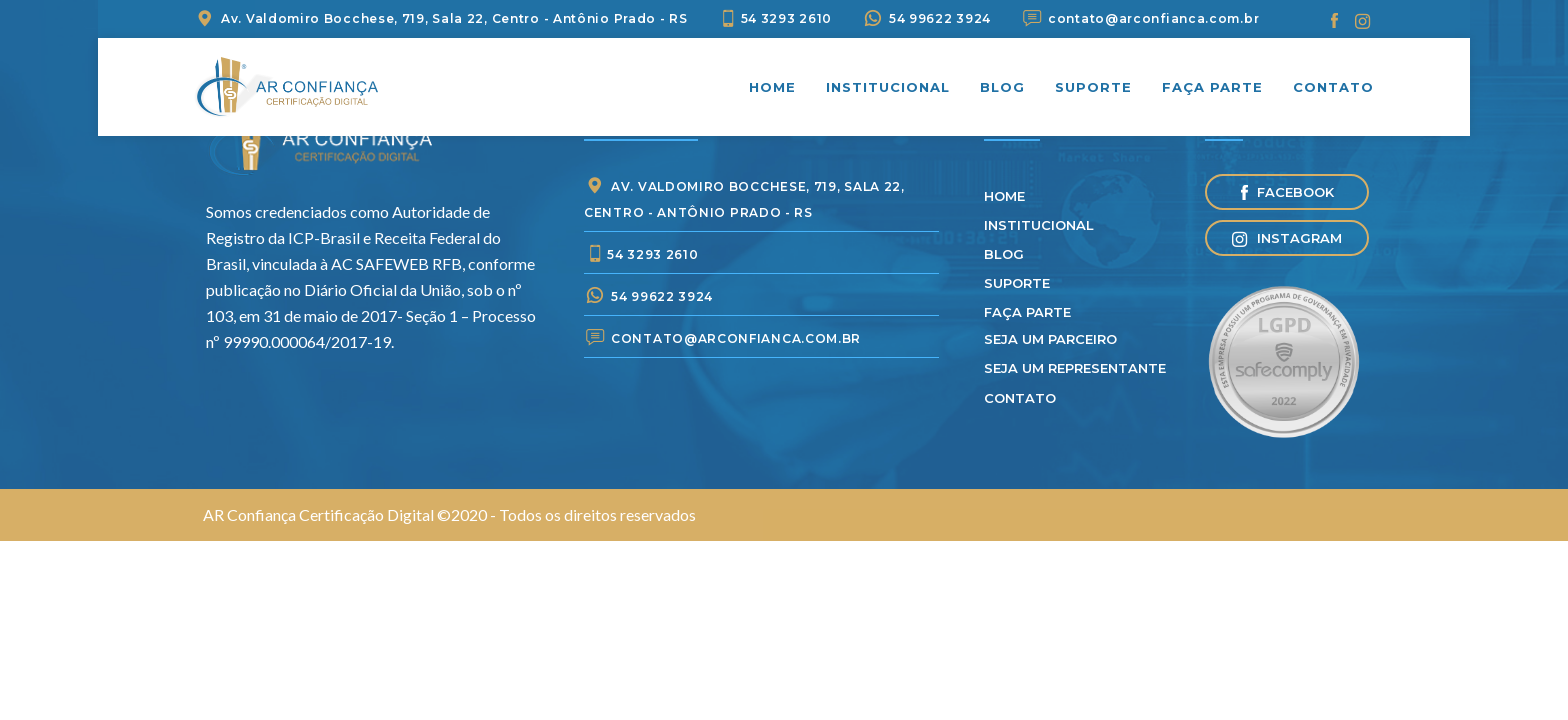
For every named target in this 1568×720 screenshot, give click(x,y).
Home (772, 87)
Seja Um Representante (1075, 368)
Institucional (888, 87)
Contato (1333, 87)
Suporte (1093, 87)
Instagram (1287, 238)
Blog (1002, 87)
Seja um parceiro (1050, 339)
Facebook (1287, 192)
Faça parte (1212, 87)
